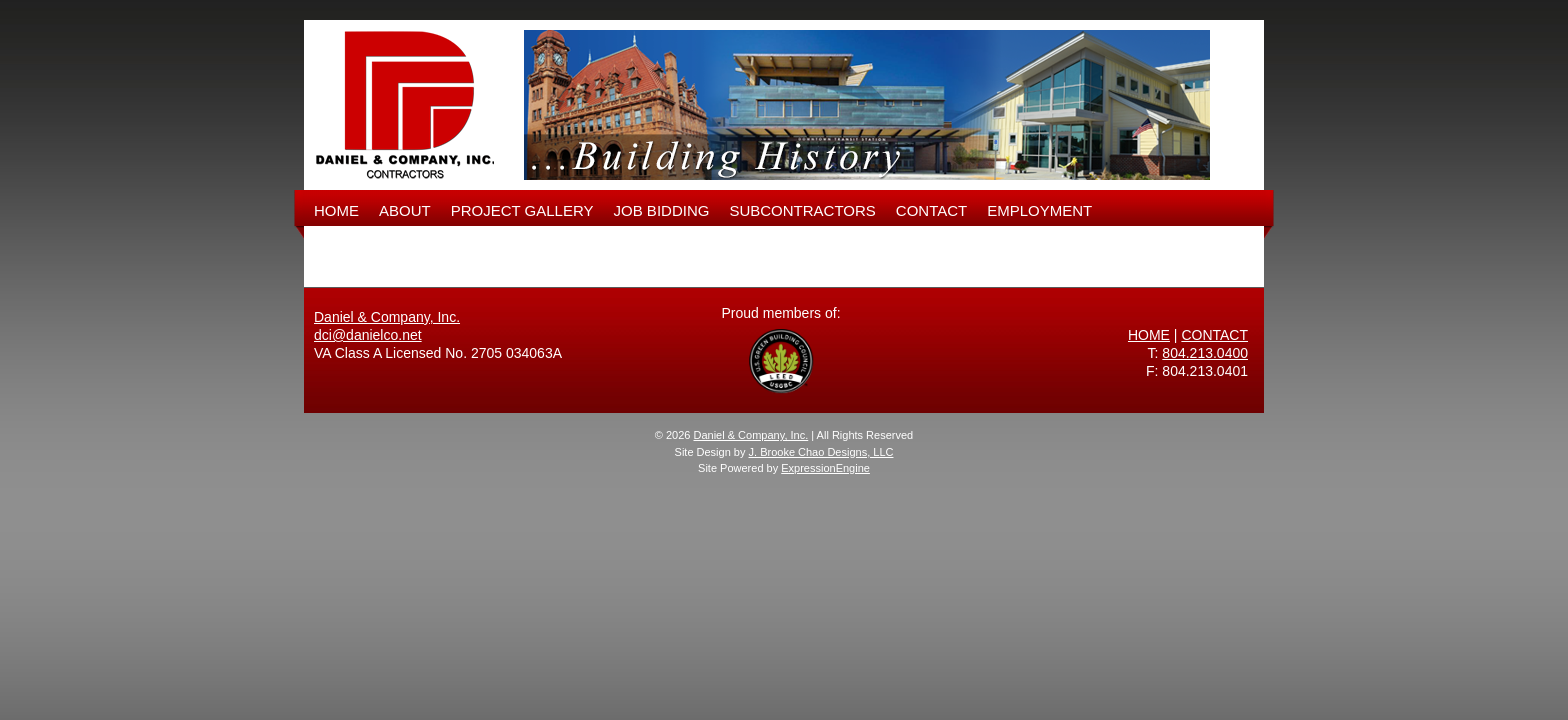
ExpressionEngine (825, 468)
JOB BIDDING (662, 210)
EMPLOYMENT (1039, 210)
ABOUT (405, 210)
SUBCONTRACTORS (802, 210)
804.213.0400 (1205, 353)
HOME (336, 210)
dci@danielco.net (368, 335)
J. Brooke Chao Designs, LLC (821, 452)
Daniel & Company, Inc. (387, 317)
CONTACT (931, 210)
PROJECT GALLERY (522, 210)
